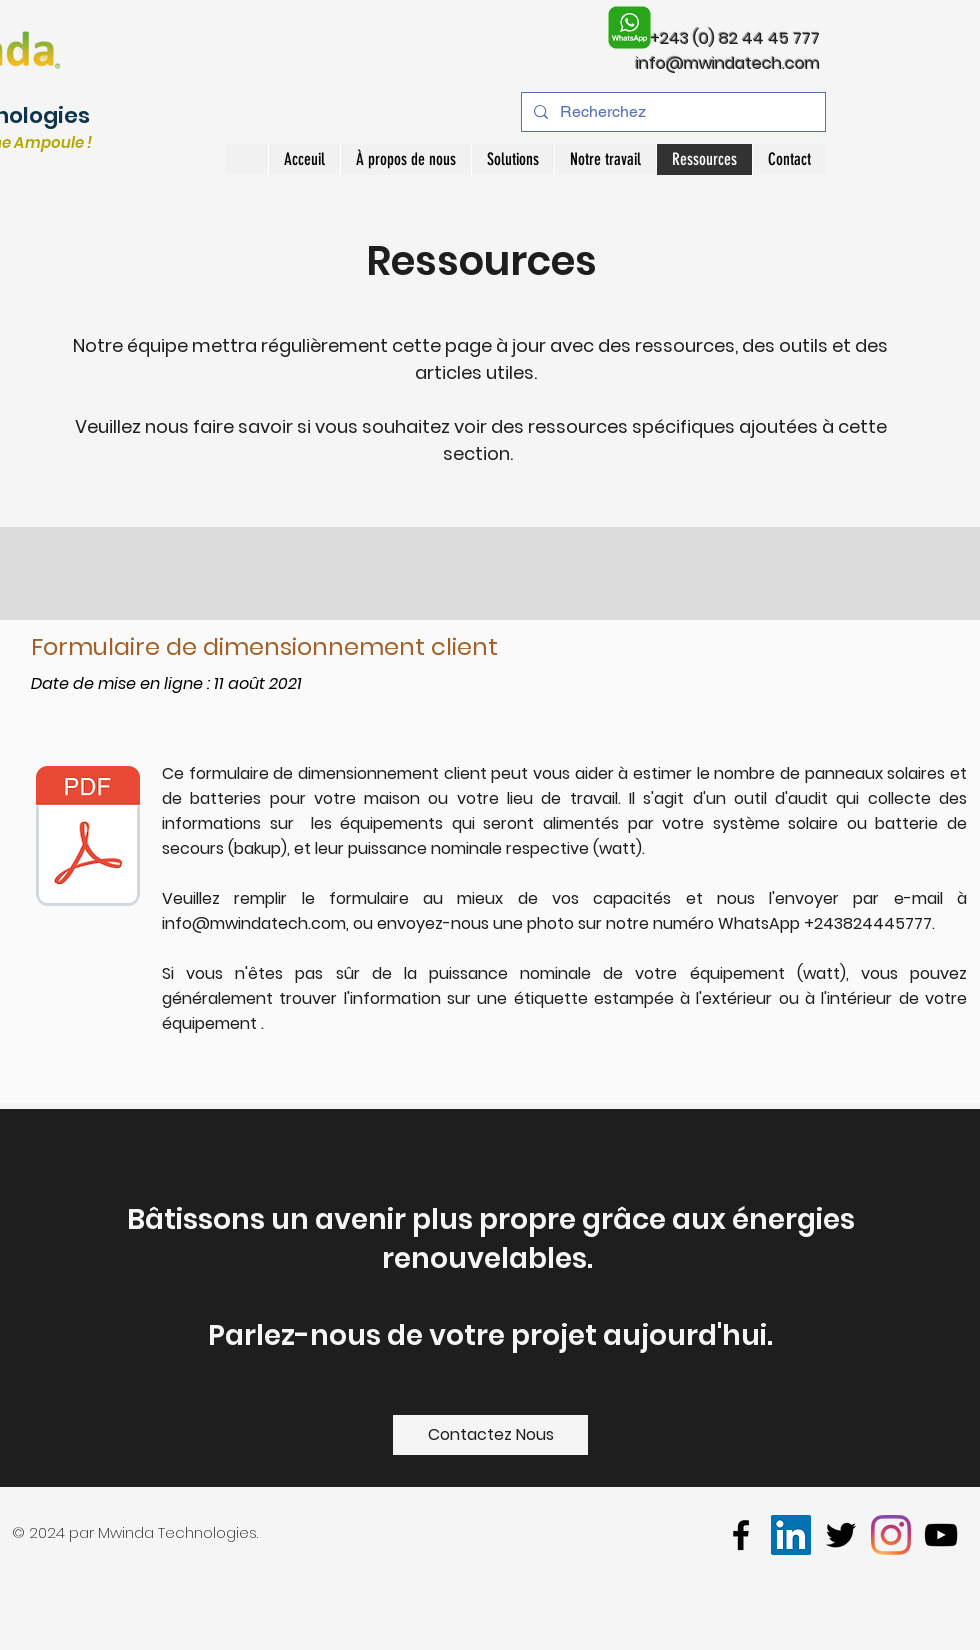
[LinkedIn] (791, 1535)
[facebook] (741, 1535)
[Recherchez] (671, 112)
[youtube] (941, 1535)
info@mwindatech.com (728, 63)
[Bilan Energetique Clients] (88, 838)
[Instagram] (891, 1535)
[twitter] (841, 1535)
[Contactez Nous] (490, 1435)
